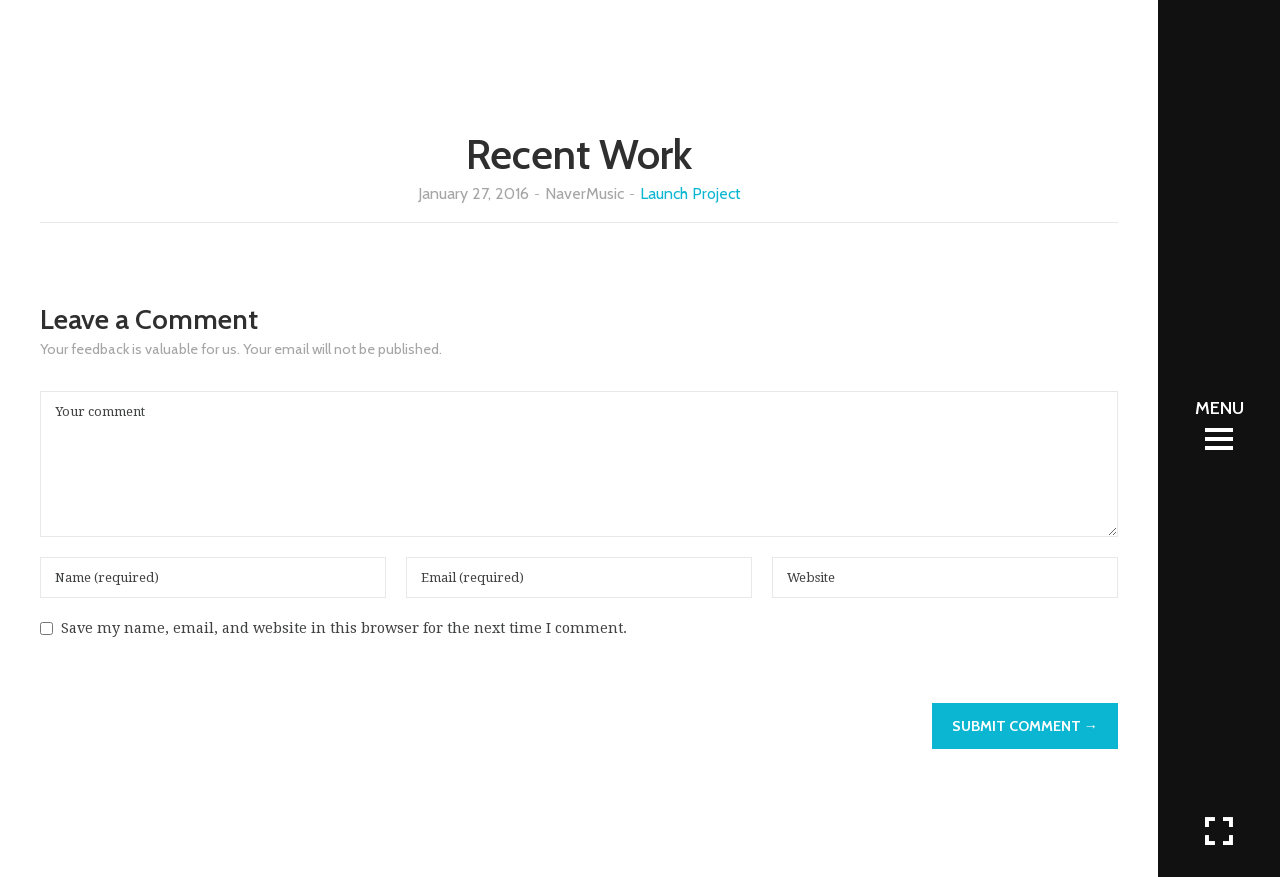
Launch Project (690, 193)
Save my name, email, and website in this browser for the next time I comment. (344, 628)
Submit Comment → (1025, 726)
